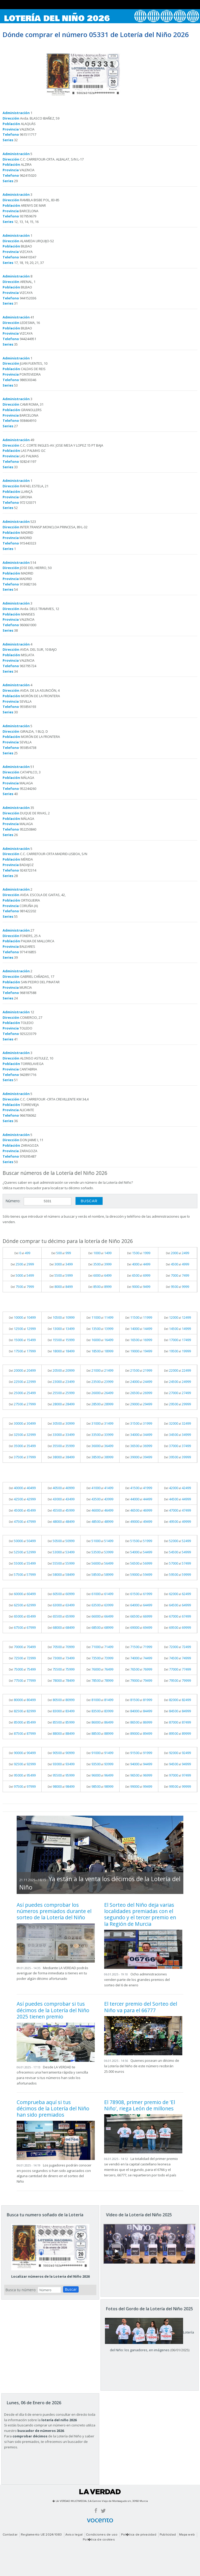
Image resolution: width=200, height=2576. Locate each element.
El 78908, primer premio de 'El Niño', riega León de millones (139, 2105)
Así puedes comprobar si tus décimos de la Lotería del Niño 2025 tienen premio (53, 2010)
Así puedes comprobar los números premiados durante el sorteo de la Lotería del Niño (54, 1911)
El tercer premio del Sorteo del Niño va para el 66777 (140, 2007)
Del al (22, 1253)
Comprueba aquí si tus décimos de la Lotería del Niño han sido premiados (53, 2108)
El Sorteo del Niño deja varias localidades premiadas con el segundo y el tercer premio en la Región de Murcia (140, 1914)
